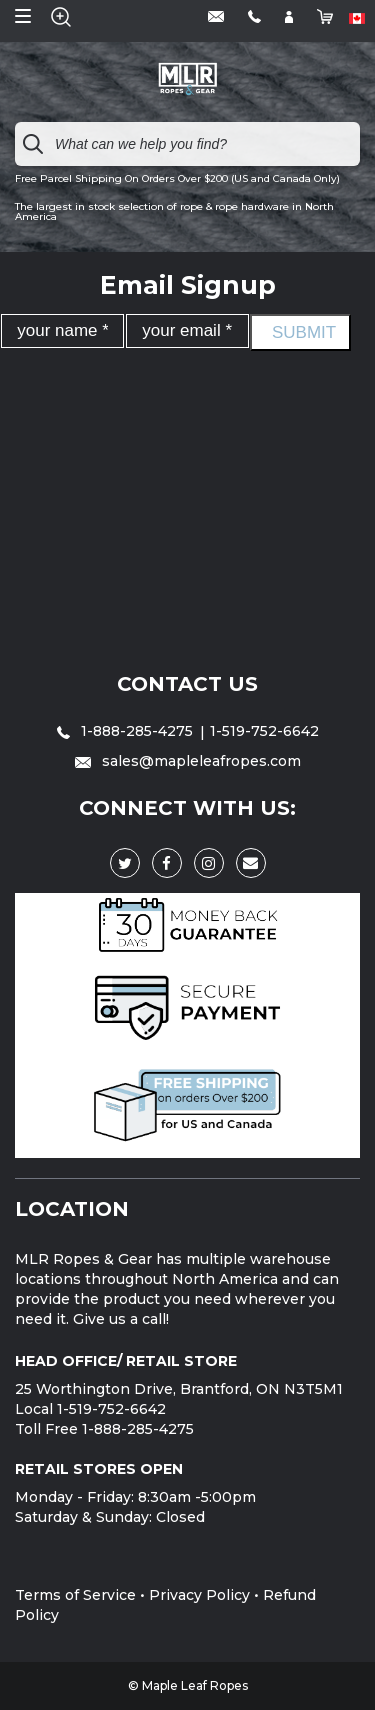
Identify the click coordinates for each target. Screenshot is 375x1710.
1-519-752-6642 (264, 731)
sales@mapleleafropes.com (188, 761)
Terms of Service (75, 1595)
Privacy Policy (199, 1595)
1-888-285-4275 (127, 731)
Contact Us (187, 684)
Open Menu (23, 16)
